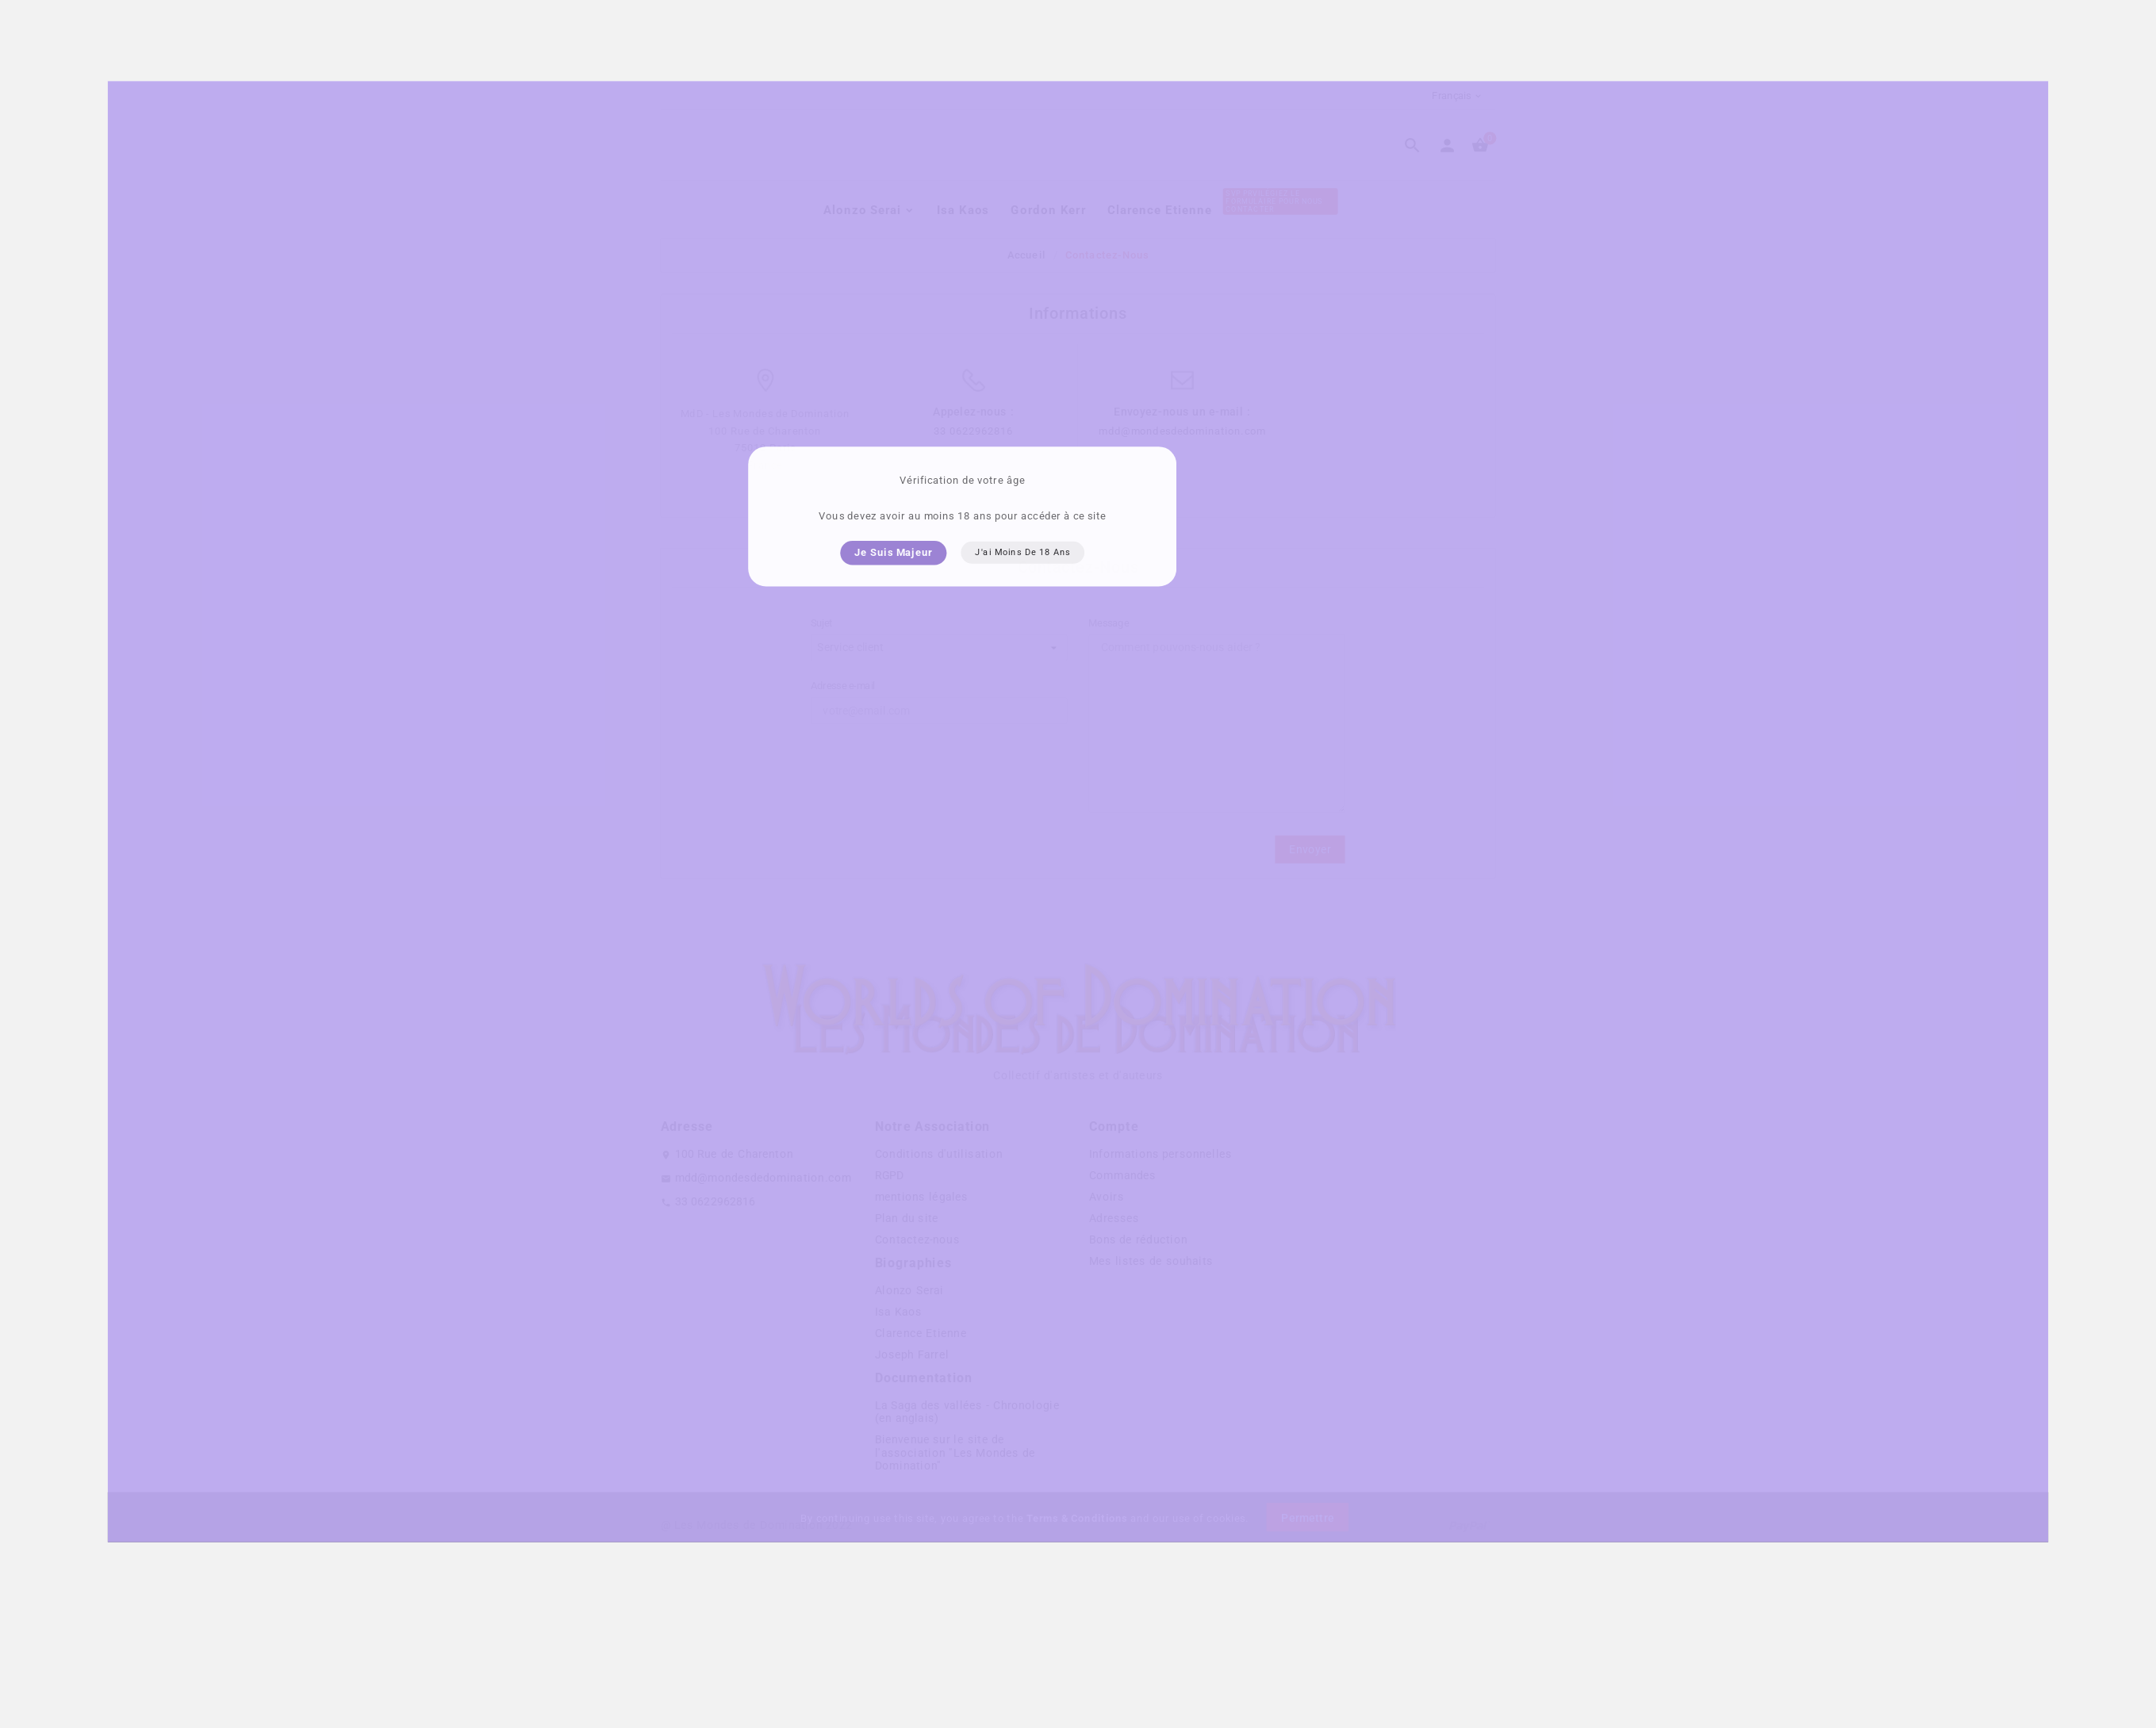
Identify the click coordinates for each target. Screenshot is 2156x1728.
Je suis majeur (893, 580)
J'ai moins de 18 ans (1022, 581)
